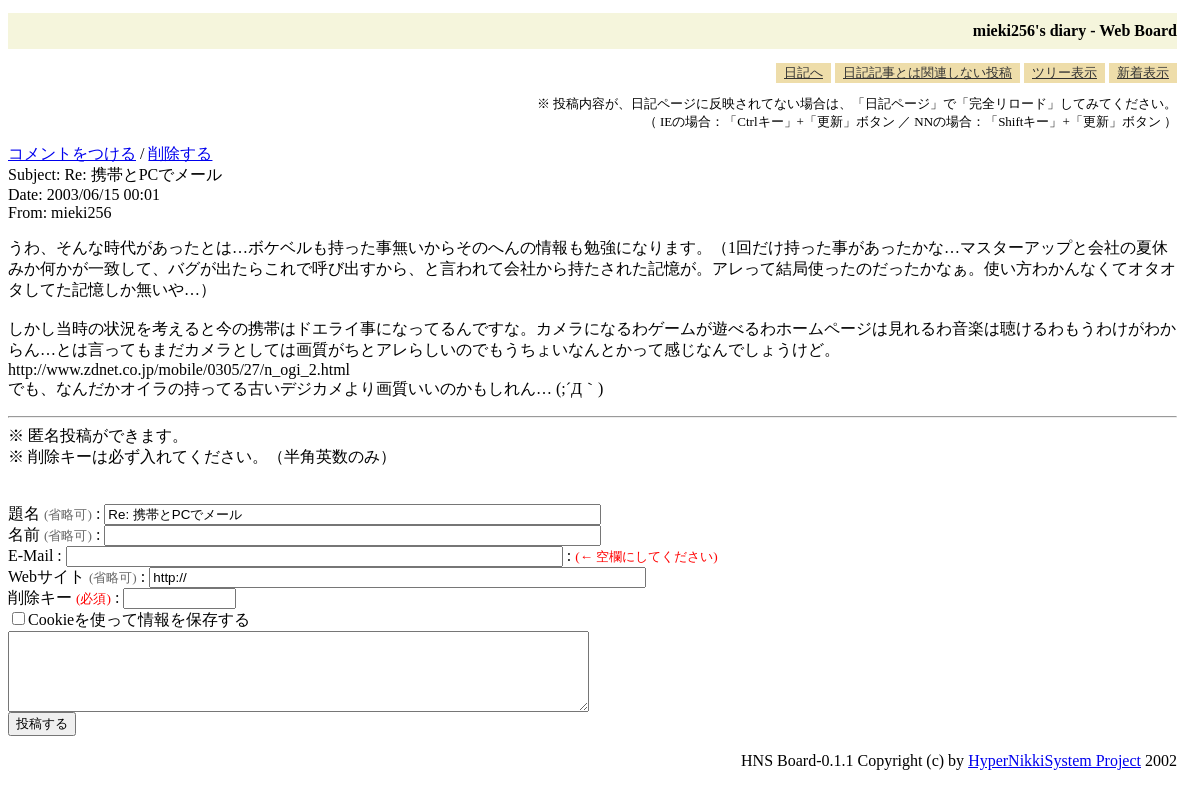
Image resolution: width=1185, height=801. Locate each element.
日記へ (803, 72)
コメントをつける (72, 153)
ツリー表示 (1064, 72)
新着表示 (1143, 72)
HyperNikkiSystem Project (1054, 775)
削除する (180, 153)
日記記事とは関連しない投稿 (927, 72)
